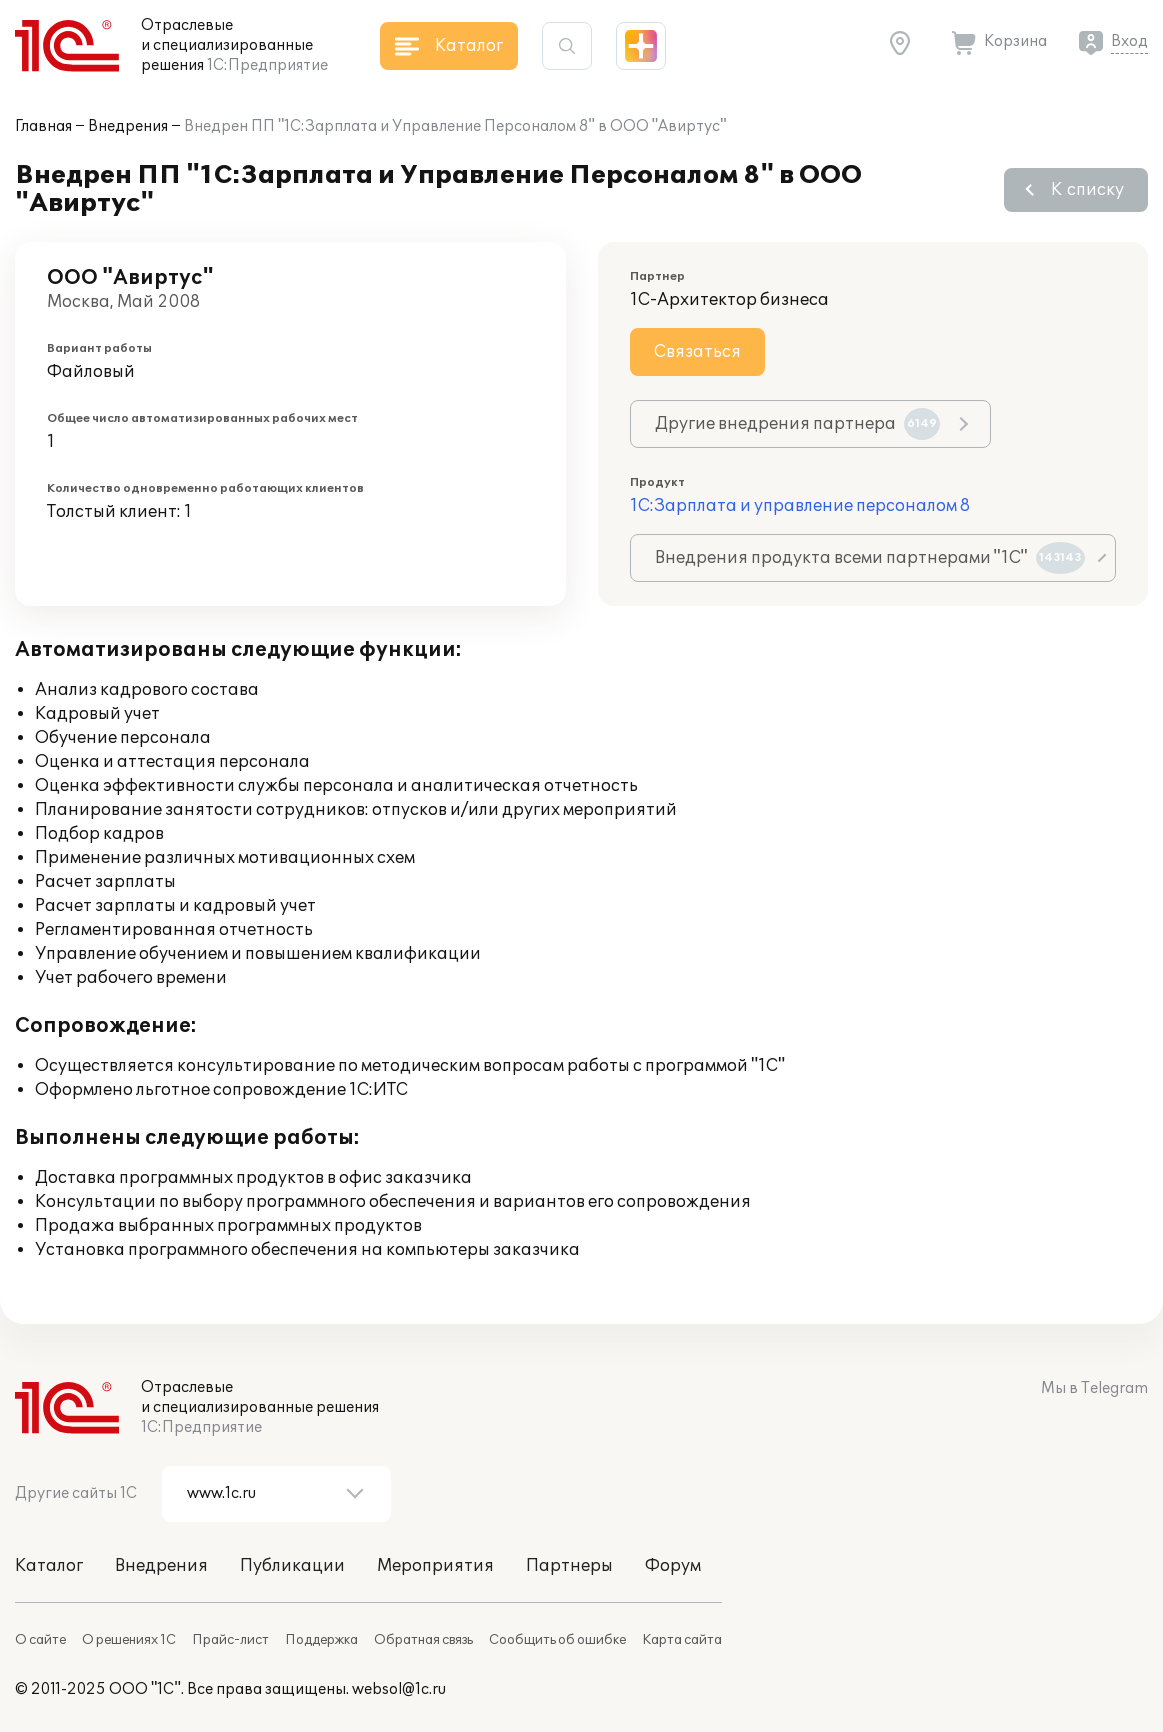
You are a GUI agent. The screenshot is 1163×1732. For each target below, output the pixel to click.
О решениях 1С (129, 1640)
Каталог (49, 1566)
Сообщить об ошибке (557, 1640)
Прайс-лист (230, 1640)
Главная (43, 126)
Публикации (292, 1566)
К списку (1087, 190)
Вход (1129, 41)
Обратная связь (423, 1640)
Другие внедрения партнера (797, 424)
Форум (673, 1566)
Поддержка (321, 1640)
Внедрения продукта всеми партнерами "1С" (870, 558)
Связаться (697, 352)
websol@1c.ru (399, 1689)
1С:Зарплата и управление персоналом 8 (800, 506)
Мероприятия (435, 1566)
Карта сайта (682, 1640)
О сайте (40, 1640)
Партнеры (569, 1566)
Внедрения (128, 126)
